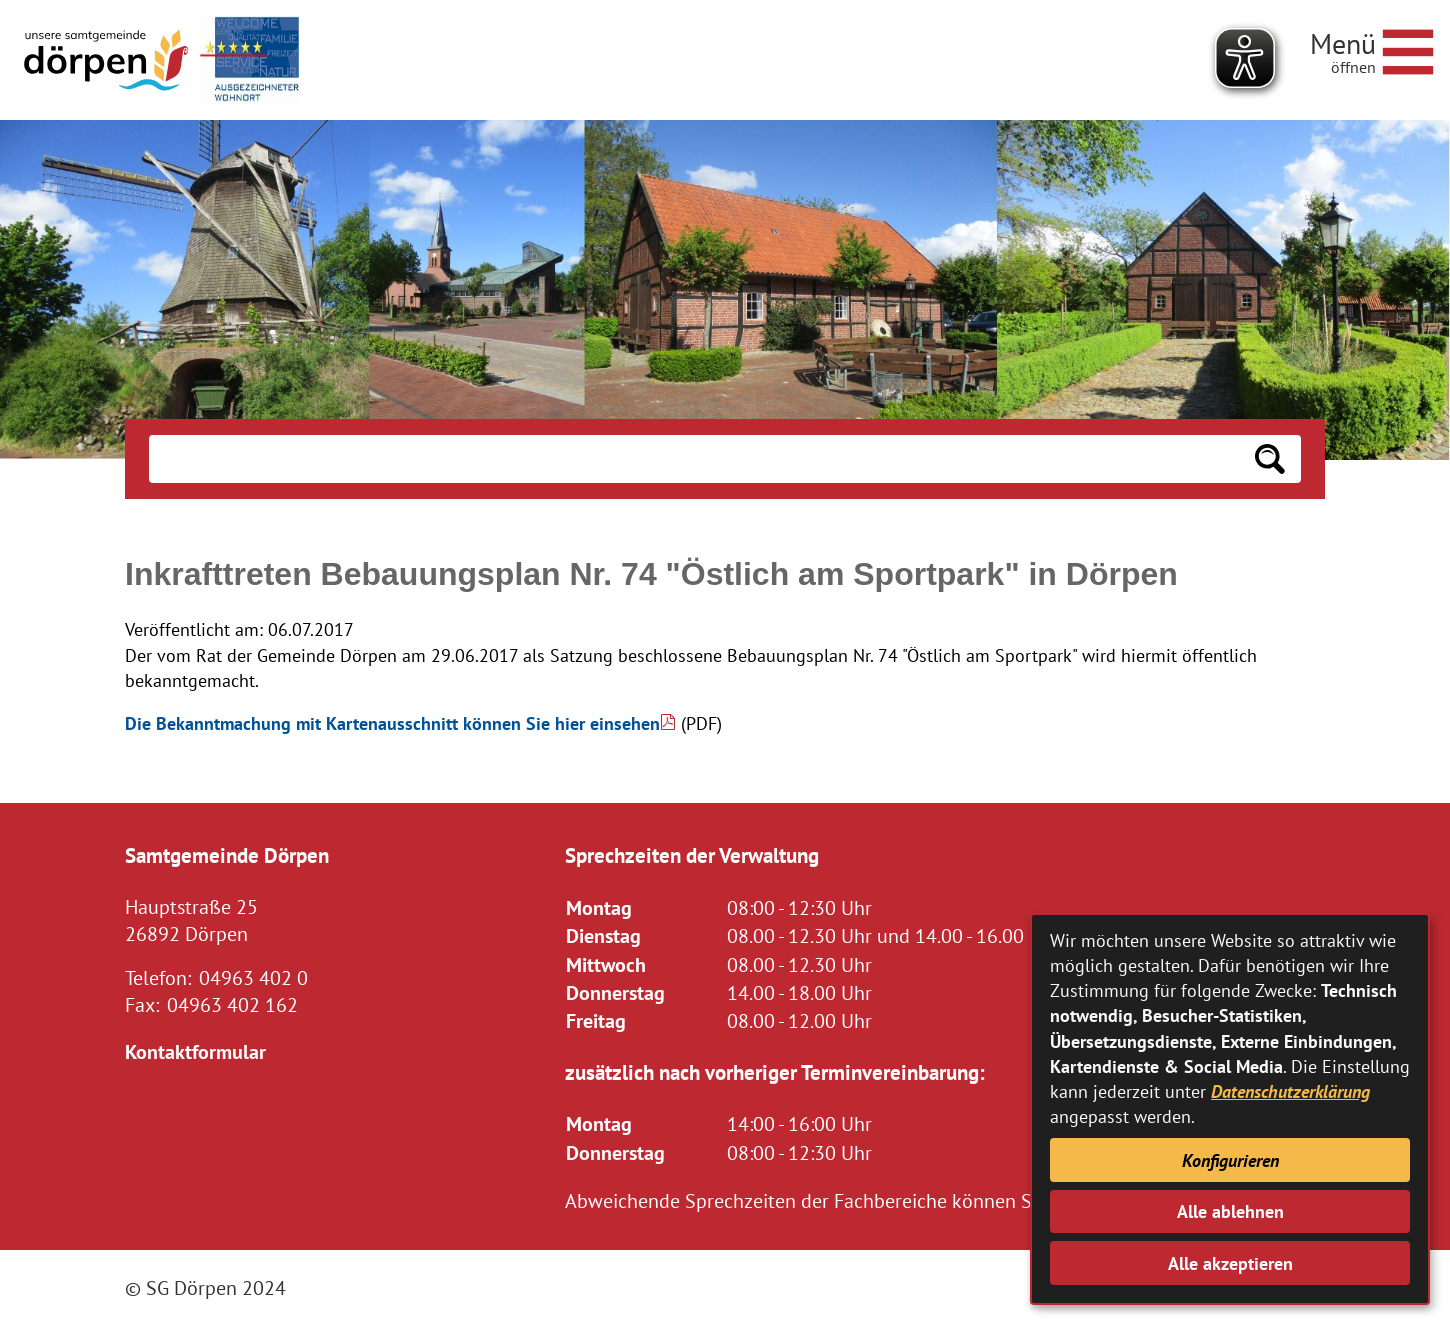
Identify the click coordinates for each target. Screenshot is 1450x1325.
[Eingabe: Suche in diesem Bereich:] (694, 459)
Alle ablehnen (1230, 1211)
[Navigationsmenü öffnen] (1372, 49)
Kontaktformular (195, 1051)
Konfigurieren (1230, 1160)
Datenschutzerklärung (1290, 1091)
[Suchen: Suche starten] (1270, 459)
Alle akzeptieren (1230, 1263)
